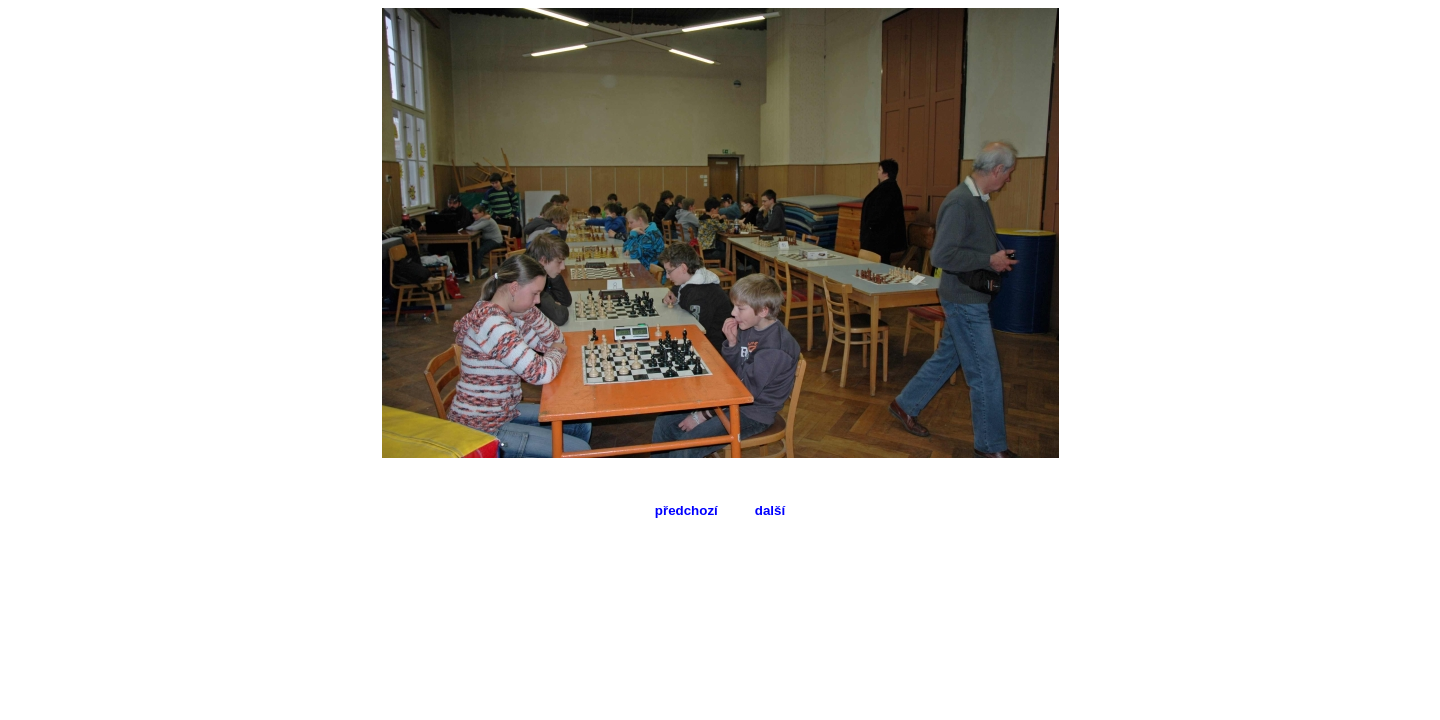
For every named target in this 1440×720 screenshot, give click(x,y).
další (770, 510)
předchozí (686, 510)
